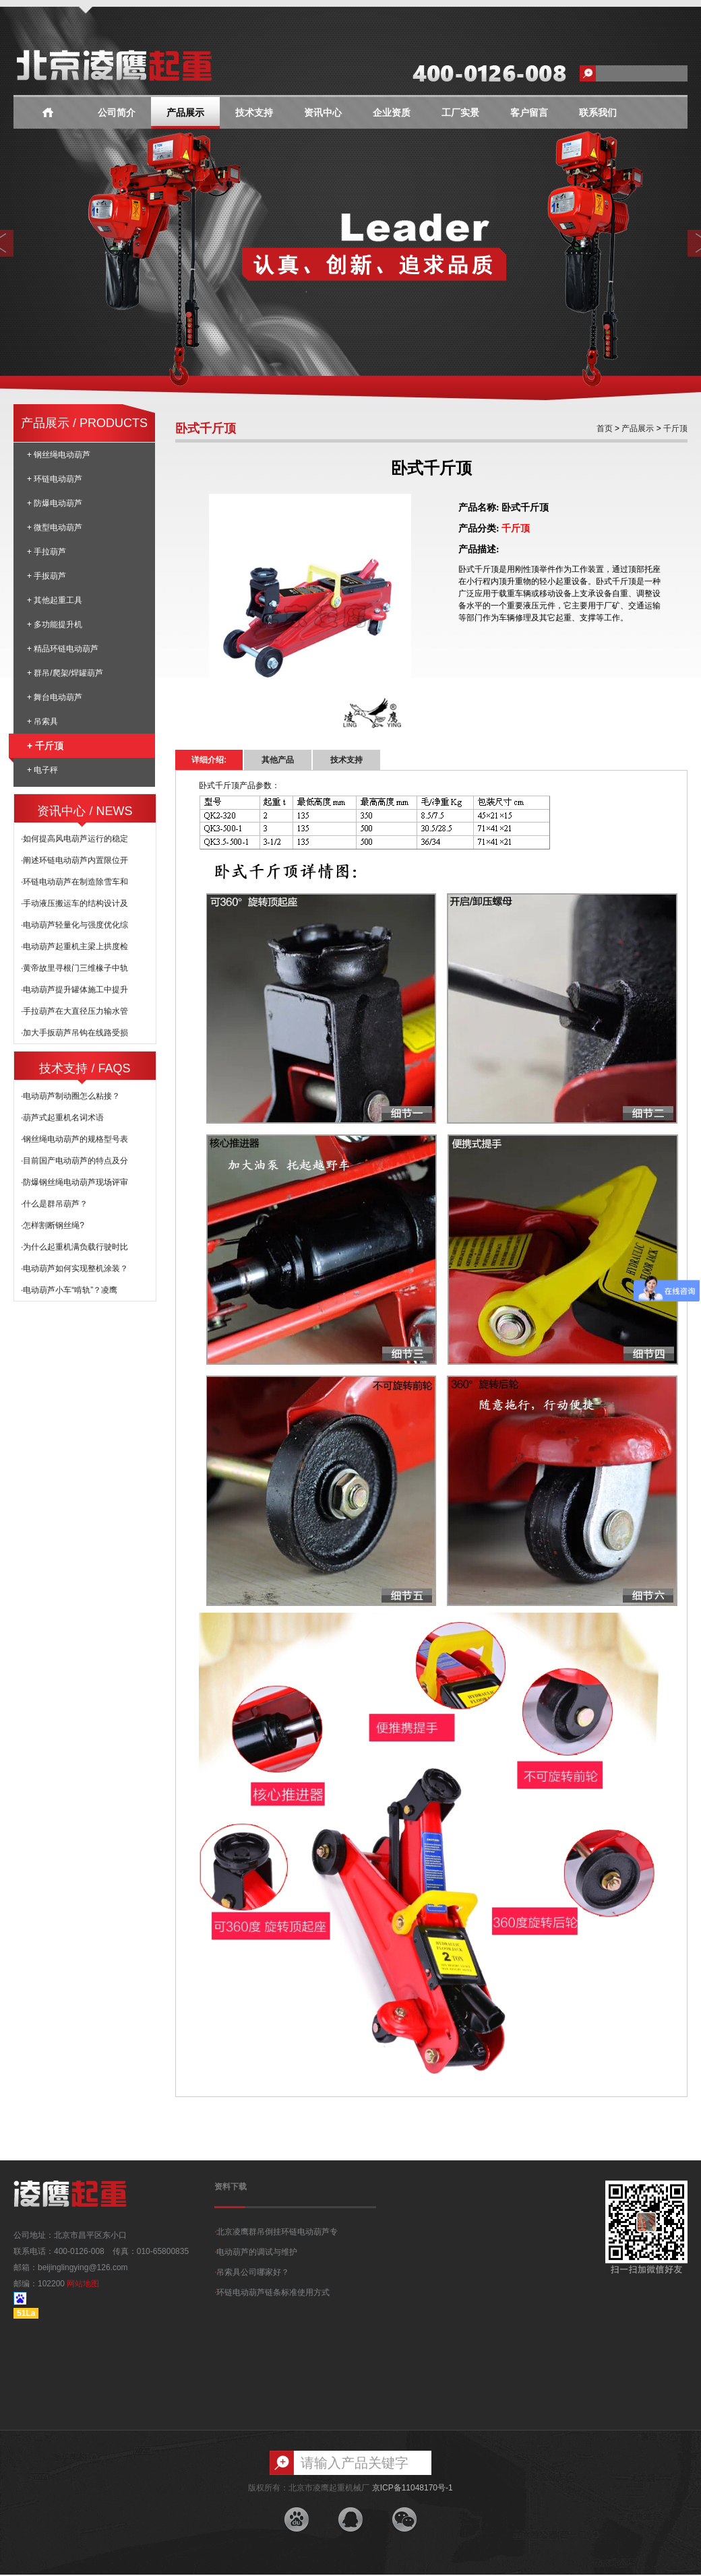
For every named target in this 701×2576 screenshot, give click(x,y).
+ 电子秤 (42, 770)
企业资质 (391, 113)
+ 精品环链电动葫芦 (62, 648)
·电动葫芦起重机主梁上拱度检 (74, 946)
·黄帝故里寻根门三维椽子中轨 (74, 968)
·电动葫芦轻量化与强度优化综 (74, 925)
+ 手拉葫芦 (46, 551)
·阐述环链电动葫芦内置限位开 (74, 860)
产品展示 (185, 113)
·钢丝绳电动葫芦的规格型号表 (74, 1139)
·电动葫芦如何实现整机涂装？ (74, 1268)
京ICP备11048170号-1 (412, 2487)
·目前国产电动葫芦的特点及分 (74, 1160)
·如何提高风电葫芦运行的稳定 (74, 838)
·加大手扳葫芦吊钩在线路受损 (74, 1032)
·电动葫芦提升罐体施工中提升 (74, 989)
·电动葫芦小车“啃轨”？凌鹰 (69, 1290)
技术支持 (254, 113)
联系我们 (598, 113)
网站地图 (83, 2283)
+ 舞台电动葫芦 (54, 697)
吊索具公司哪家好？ (251, 2272)
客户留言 (529, 113)
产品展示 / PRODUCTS (84, 423)
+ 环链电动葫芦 (54, 479)
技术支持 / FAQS (84, 1068)
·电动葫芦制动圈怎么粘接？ (70, 1096)
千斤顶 (674, 428)
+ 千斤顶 (38, 746)
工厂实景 (460, 113)
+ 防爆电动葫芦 (54, 503)
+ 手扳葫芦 (46, 576)
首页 (605, 428)
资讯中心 (323, 113)
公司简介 (116, 113)
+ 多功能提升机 (54, 624)
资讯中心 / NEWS (84, 811)
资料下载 (230, 2186)
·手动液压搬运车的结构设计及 (74, 903)
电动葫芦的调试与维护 (255, 2252)
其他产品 (278, 760)
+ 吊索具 (42, 721)
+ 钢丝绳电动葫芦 (58, 454)
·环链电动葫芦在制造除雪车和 (74, 882)
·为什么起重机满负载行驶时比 (74, 1247)
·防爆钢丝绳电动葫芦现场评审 (74, 1182)
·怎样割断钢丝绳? (52, 1225)
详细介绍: (208, 760)
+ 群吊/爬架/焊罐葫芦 (65, 673)
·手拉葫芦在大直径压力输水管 (74, 1011)
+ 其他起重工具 (54, 600)
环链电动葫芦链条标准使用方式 (272, 2292)
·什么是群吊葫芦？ (54, 1204)
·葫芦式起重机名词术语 (62, 1117)
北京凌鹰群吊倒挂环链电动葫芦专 (276, 2231)
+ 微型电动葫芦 (54, 527)
